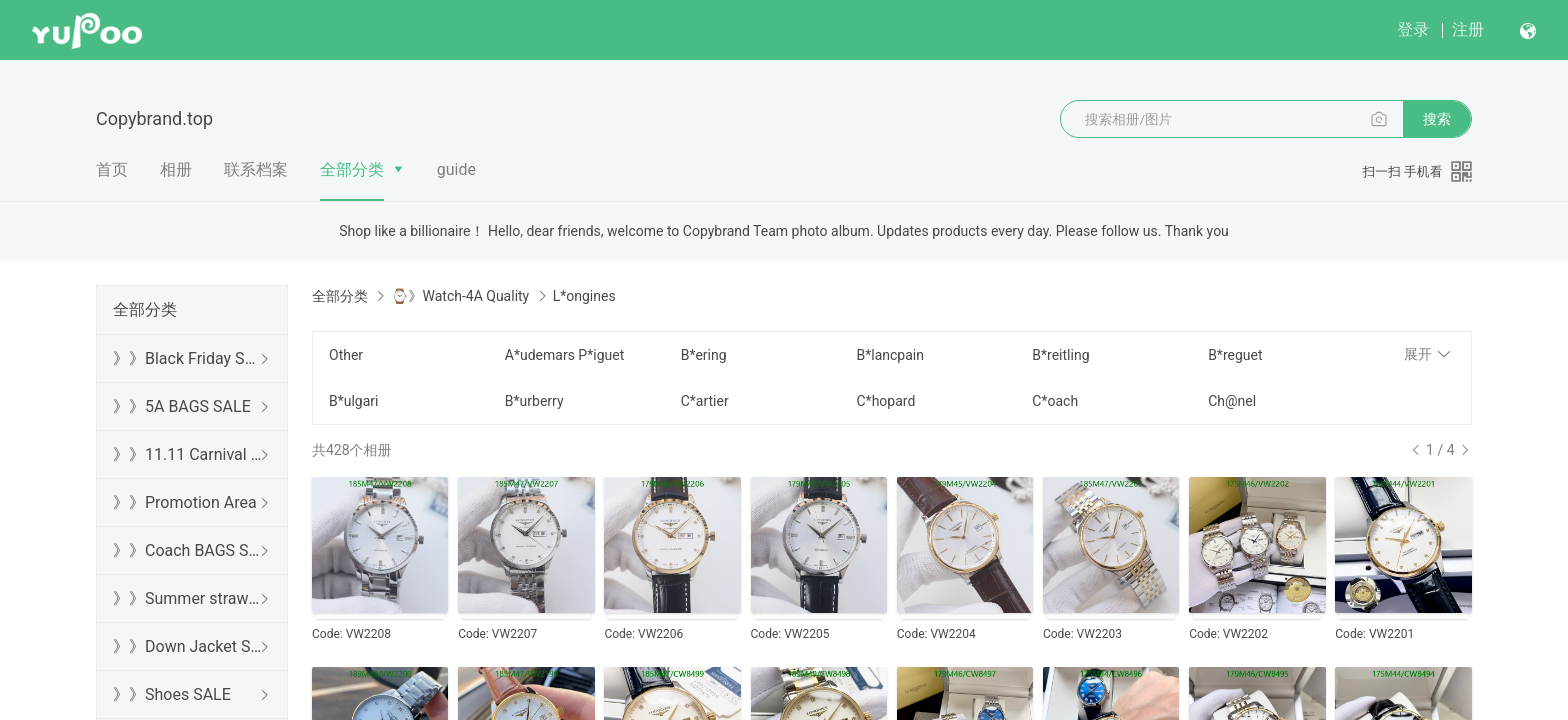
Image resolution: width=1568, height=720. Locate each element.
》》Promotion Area (185, 502)
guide (456, 169)
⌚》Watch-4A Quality (460, 296)
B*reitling (1060, 355)
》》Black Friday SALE (188, 358)
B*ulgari (354, 401)
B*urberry (534, 401)
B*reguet (1235, 355)
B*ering (704, 355)
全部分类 (352, 169)
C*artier (705, 401)
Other (346, 355)
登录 (1413, 29)
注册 (1468, 29)
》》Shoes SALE (172, 694)
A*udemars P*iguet (564, 355)
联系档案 (256, 169)
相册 (176, 169)
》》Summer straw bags (188, 598)
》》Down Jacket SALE (188, 646)
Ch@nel (1232, 401)
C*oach (1055, 401)
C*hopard (885, 401)
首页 (112, 169)
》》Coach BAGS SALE (188, 550)
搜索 (1437, 119)
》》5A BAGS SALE (182, 406)
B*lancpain (889, 355)
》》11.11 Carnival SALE (188, 454)
